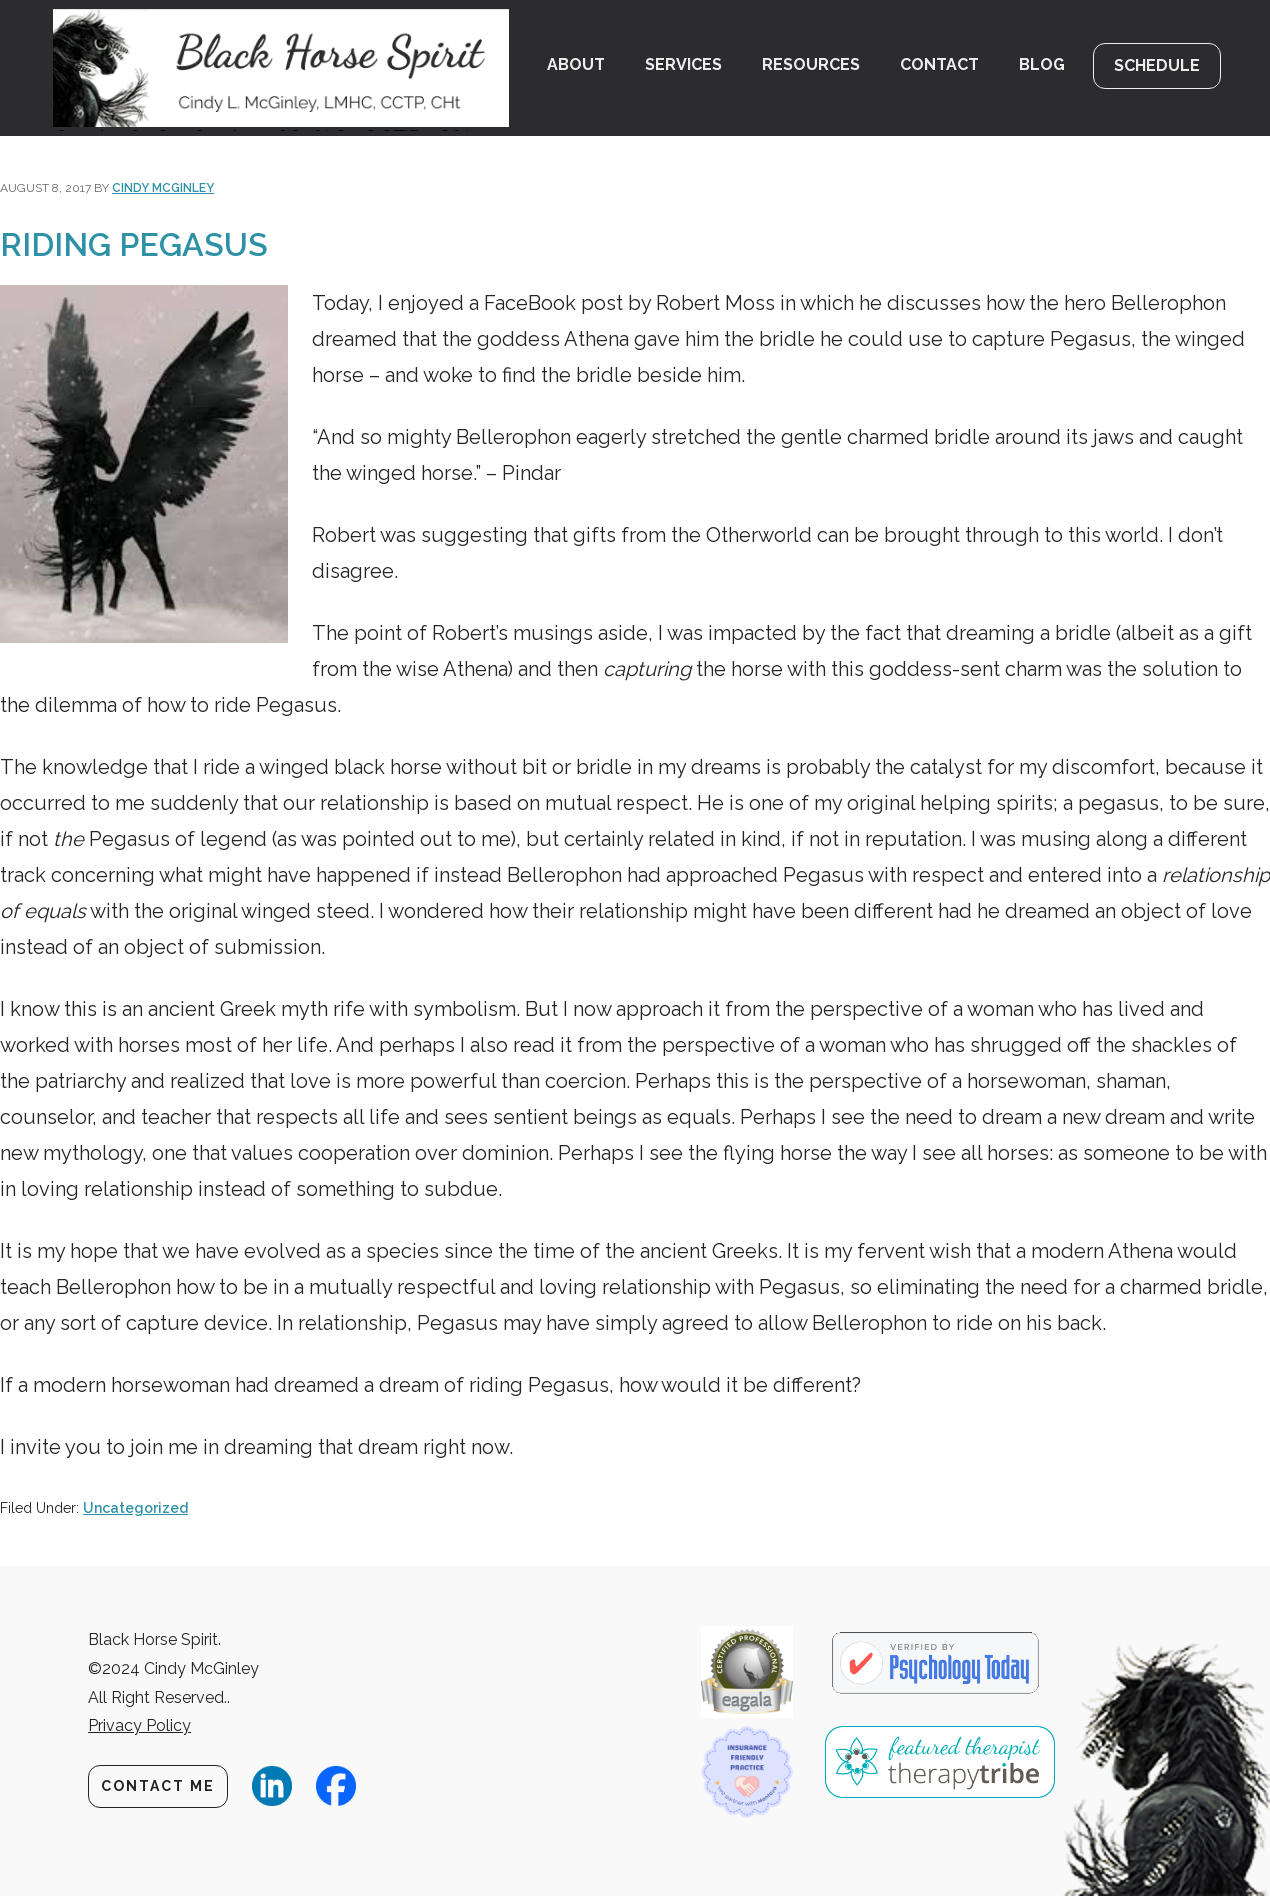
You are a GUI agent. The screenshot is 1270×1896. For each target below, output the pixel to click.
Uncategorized (135, 1508)
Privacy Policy (139, 1725)
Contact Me (158, 1786)
